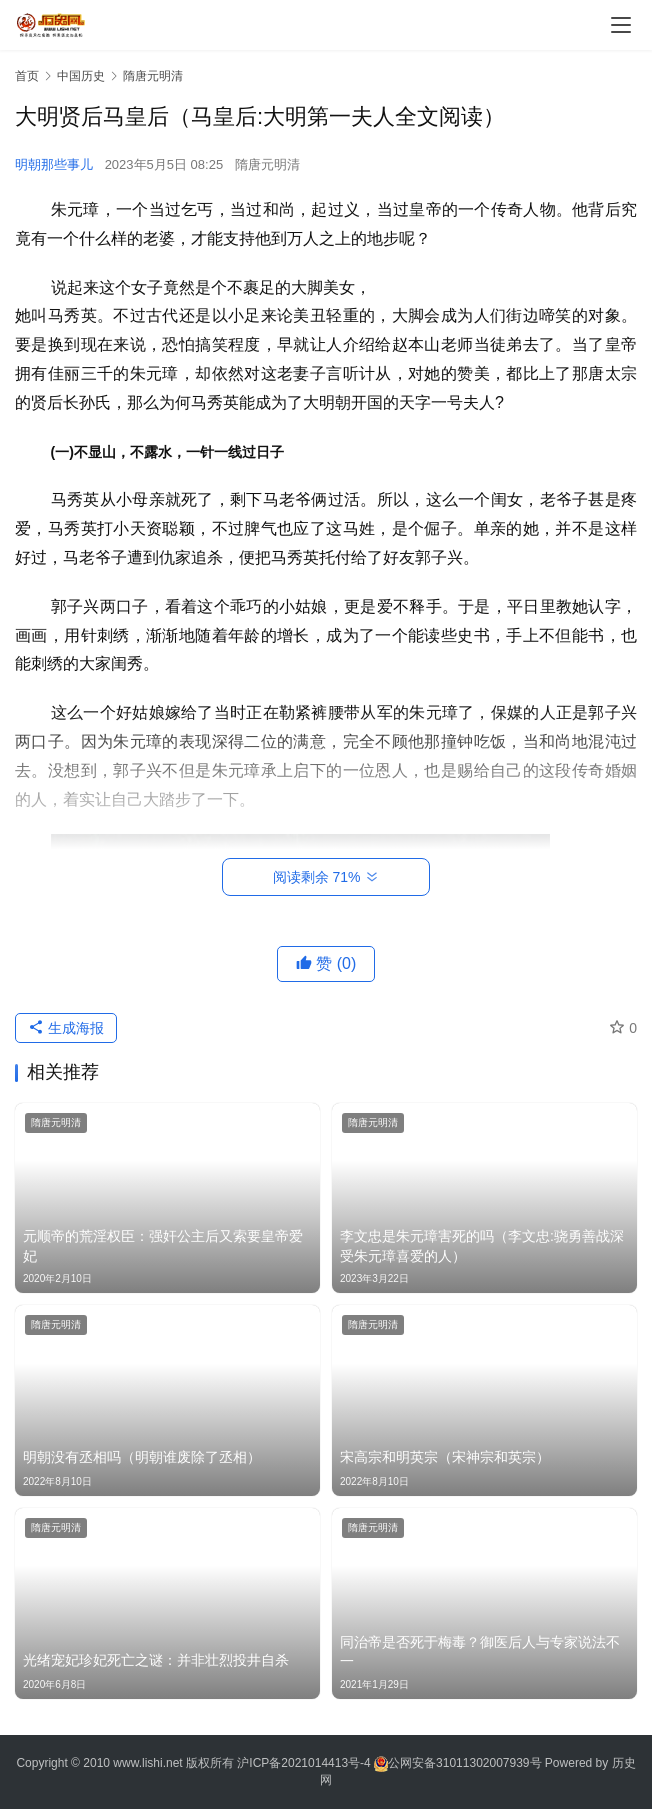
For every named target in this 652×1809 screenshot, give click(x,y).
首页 (27, 76)
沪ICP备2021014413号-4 (305, 1763)
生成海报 (66, 1028)
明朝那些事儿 (54, 164)
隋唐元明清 (267, 164)
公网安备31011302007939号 (464, 1763)
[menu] (621, 25)
